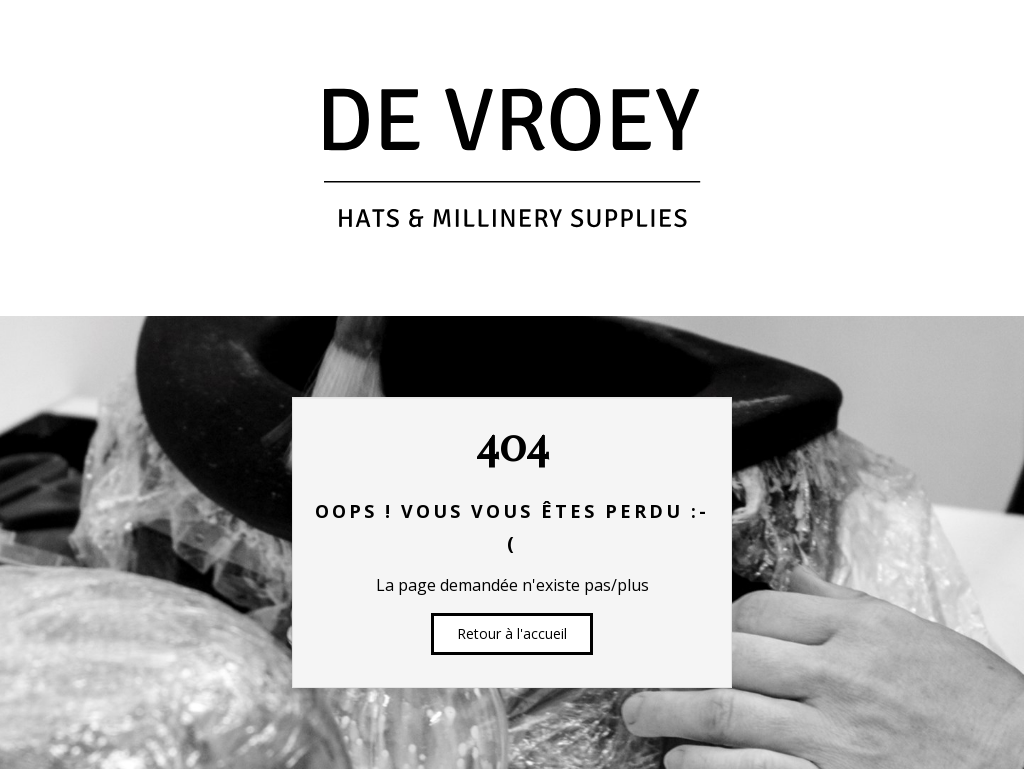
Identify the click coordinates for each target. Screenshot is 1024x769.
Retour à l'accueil (512, 633)
